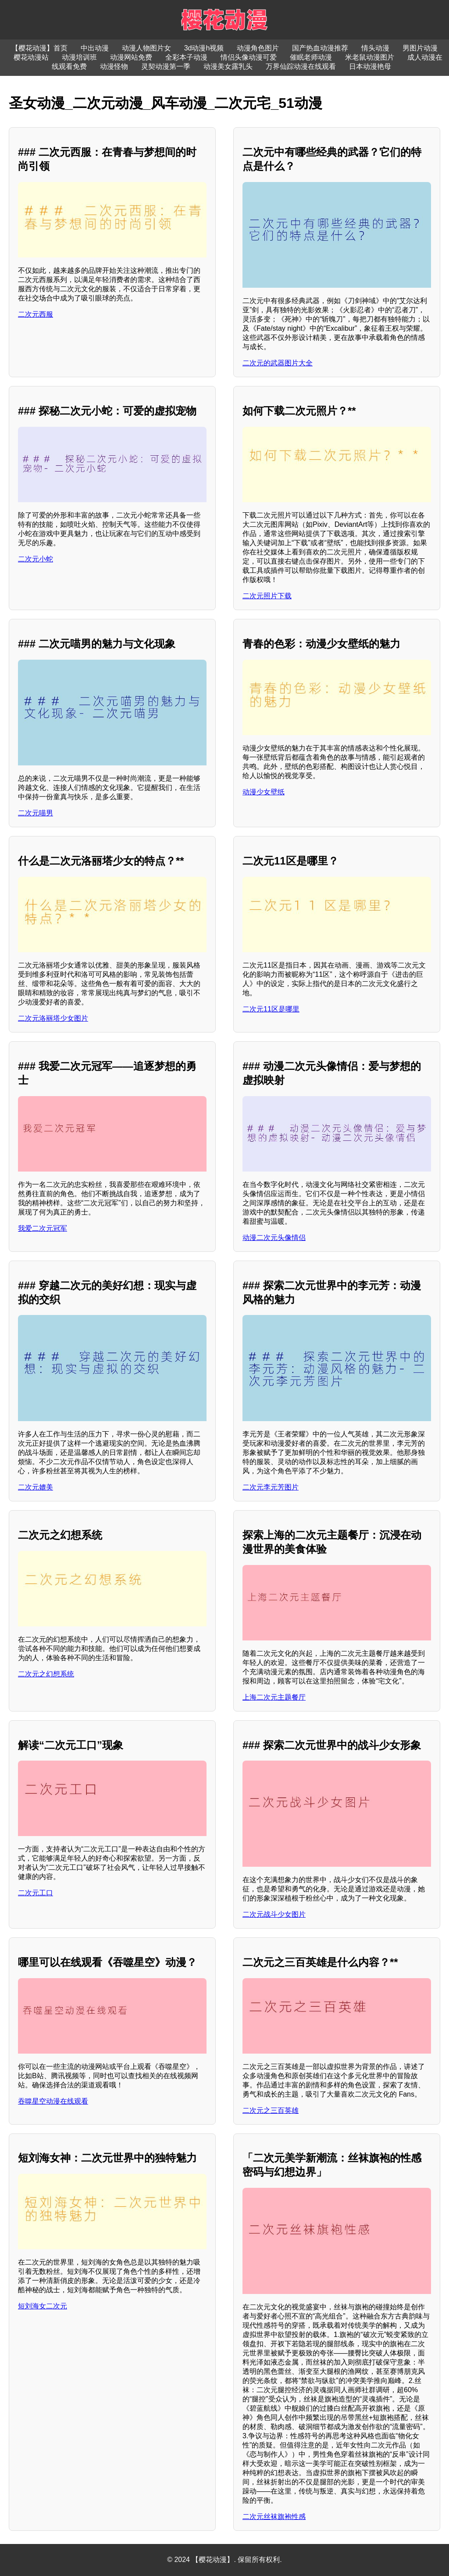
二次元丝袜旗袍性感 (274, 2516)
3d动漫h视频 (204, 48)
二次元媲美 (35, 1487)
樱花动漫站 (31, 57)
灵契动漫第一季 (165, 66)
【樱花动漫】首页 (39, 48)
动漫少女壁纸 (263, 792)
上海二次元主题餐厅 (274, 1697)
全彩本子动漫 (186, 57)
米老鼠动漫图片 (369, 57)
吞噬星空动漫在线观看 (53, 2101)
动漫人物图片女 (146, 48)
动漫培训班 (79, 57)
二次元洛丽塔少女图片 (53, 1018)
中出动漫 (95, 48)
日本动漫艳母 (370, 66)
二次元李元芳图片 (270, 1487)
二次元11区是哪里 (270, 1009)
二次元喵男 (35, 813)
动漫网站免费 (131, 57)
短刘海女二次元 (42, 2306)
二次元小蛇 (35, 559)
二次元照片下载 (267, 596)
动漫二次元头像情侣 (274, 1237)
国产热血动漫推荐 (320, 48)
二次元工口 (35, 1893)
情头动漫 (375, 48)
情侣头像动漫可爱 (249, 57)
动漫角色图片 (258, 48)
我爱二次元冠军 (42, 1228)
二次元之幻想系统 (46, 1674)
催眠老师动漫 (311, 57)
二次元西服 (35, 314)
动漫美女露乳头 (228, 66)
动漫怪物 (114, 66)
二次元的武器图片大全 (277, 363)
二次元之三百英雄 (270, 2110)
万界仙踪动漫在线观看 (301, 66)
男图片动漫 (420, 48)
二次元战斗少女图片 (274, 1914)
